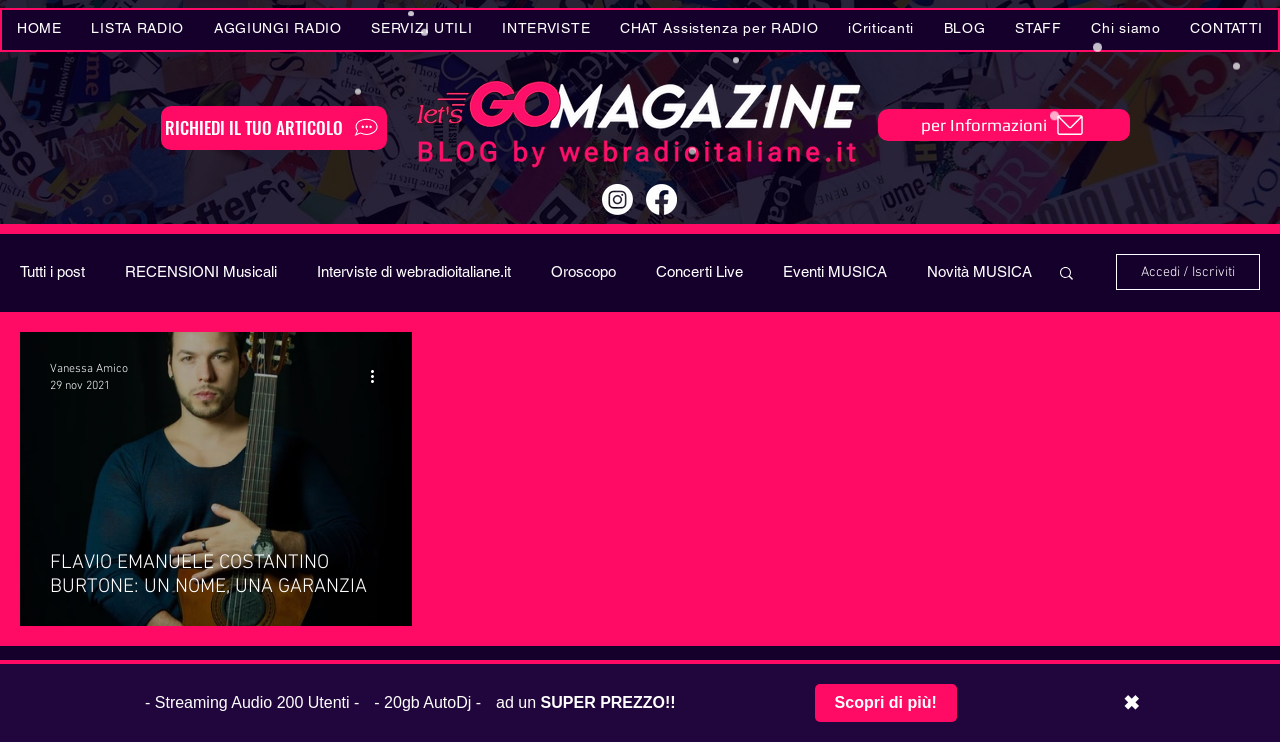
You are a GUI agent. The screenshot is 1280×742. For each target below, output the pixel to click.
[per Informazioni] (1004, 125)
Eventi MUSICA (835, 271)
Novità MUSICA (979, 271)
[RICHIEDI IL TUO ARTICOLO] (274, 128)
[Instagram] (617, 199)
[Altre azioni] (379, 376)
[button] (422, 30)
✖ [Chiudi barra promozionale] (1131, 703)
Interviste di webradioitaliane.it (414, 271)
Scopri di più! (886, 702)
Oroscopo (583, 271)
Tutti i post (52, 271)
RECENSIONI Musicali (201, 271)
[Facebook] (661, 199)
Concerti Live (699, 271)
